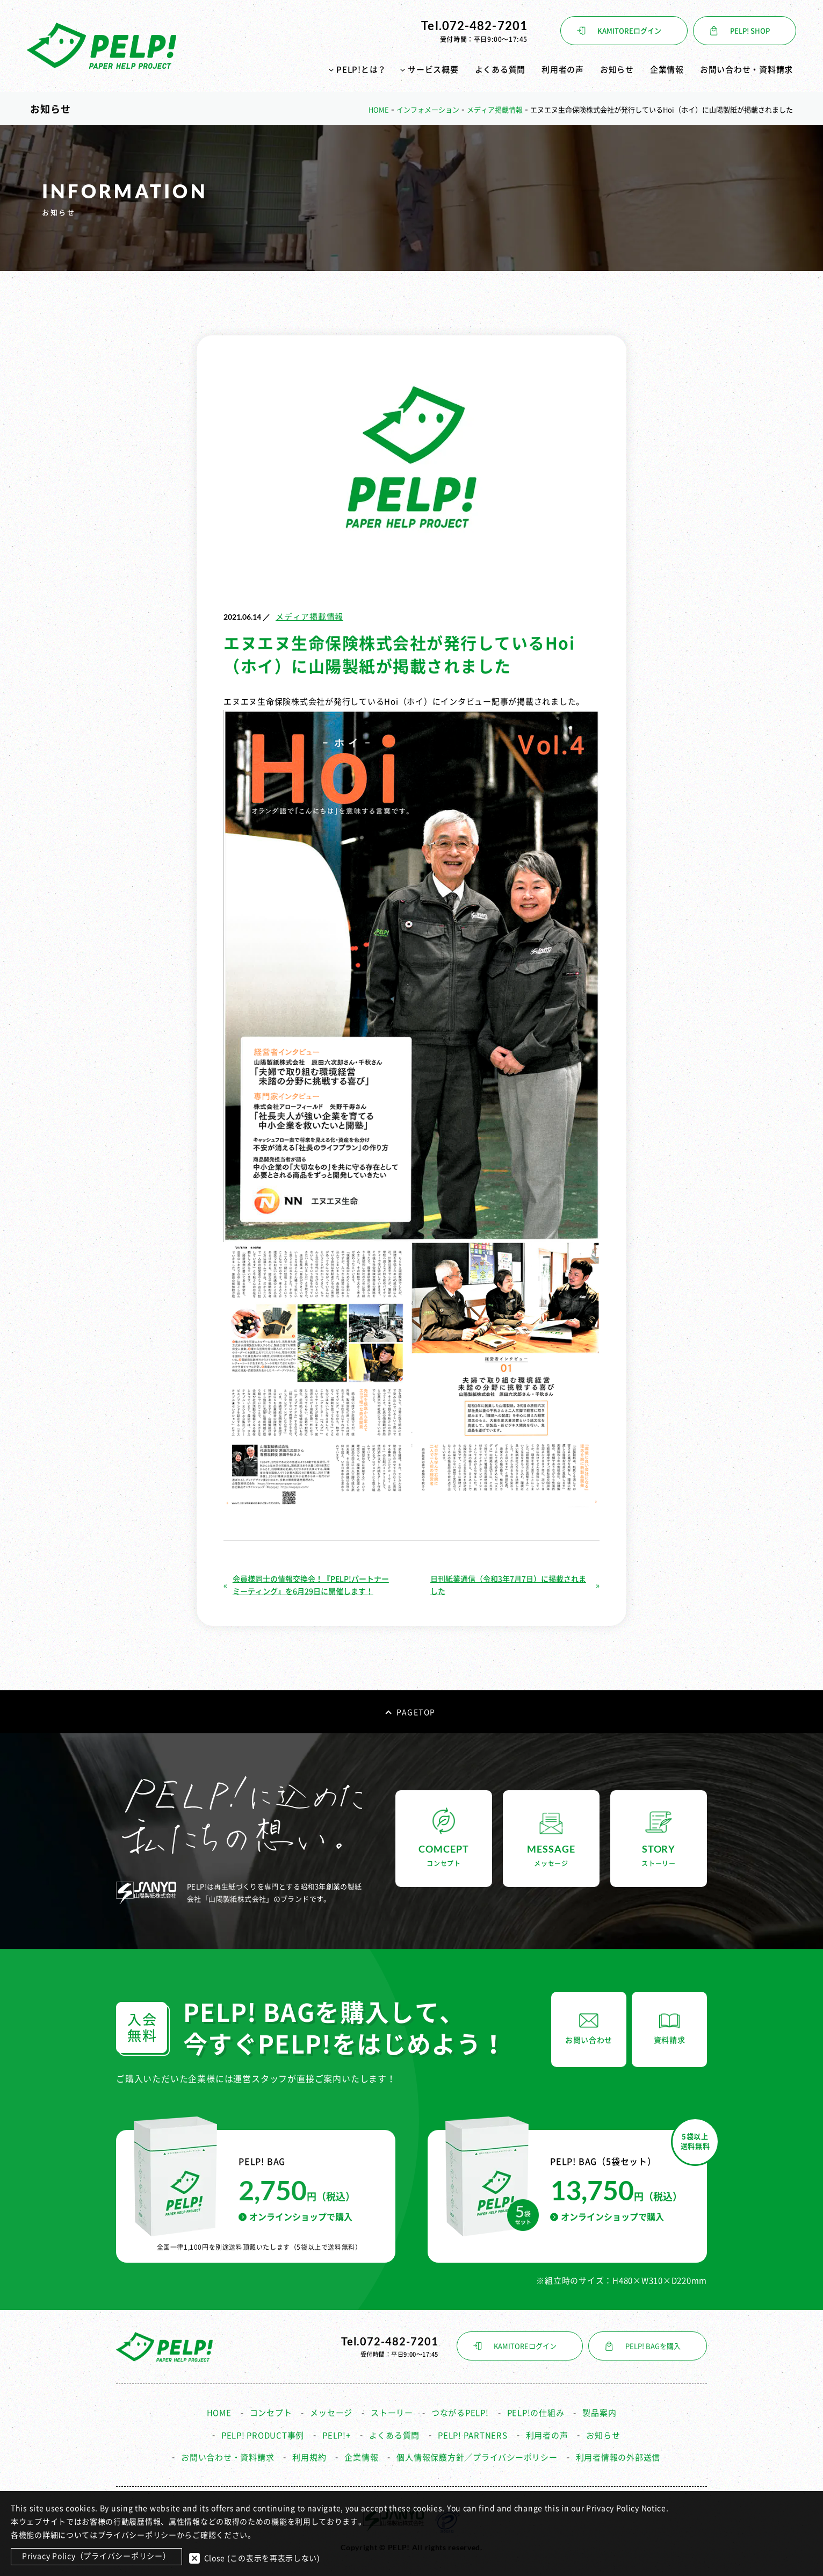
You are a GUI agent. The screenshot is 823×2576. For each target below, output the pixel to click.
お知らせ (617, 70)
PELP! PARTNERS (473, 2431)
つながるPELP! (460, 2409)
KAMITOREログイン (629, 30)
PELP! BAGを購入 (653, 2341)
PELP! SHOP (750, 30)
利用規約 (309, 2453)
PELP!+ (336, 2431)
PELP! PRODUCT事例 (262, 2431)
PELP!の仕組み (536, 2409)
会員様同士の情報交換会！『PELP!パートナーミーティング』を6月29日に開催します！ (311, 1581)
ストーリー (392, 2409)
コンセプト (271, 2409)
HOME (219, 2409)
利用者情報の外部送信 (618, 2453)
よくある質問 (500, 70)
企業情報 (667, 70)
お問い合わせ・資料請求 (746, 70)
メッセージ (331, 2409)
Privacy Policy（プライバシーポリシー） (96, 2556)
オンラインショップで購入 (295, 2212)
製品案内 (599, 2409)
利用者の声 (563, 70)
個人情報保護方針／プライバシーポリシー (476, 2453)
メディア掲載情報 (309, 612)
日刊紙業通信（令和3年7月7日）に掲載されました (508, 1581)
